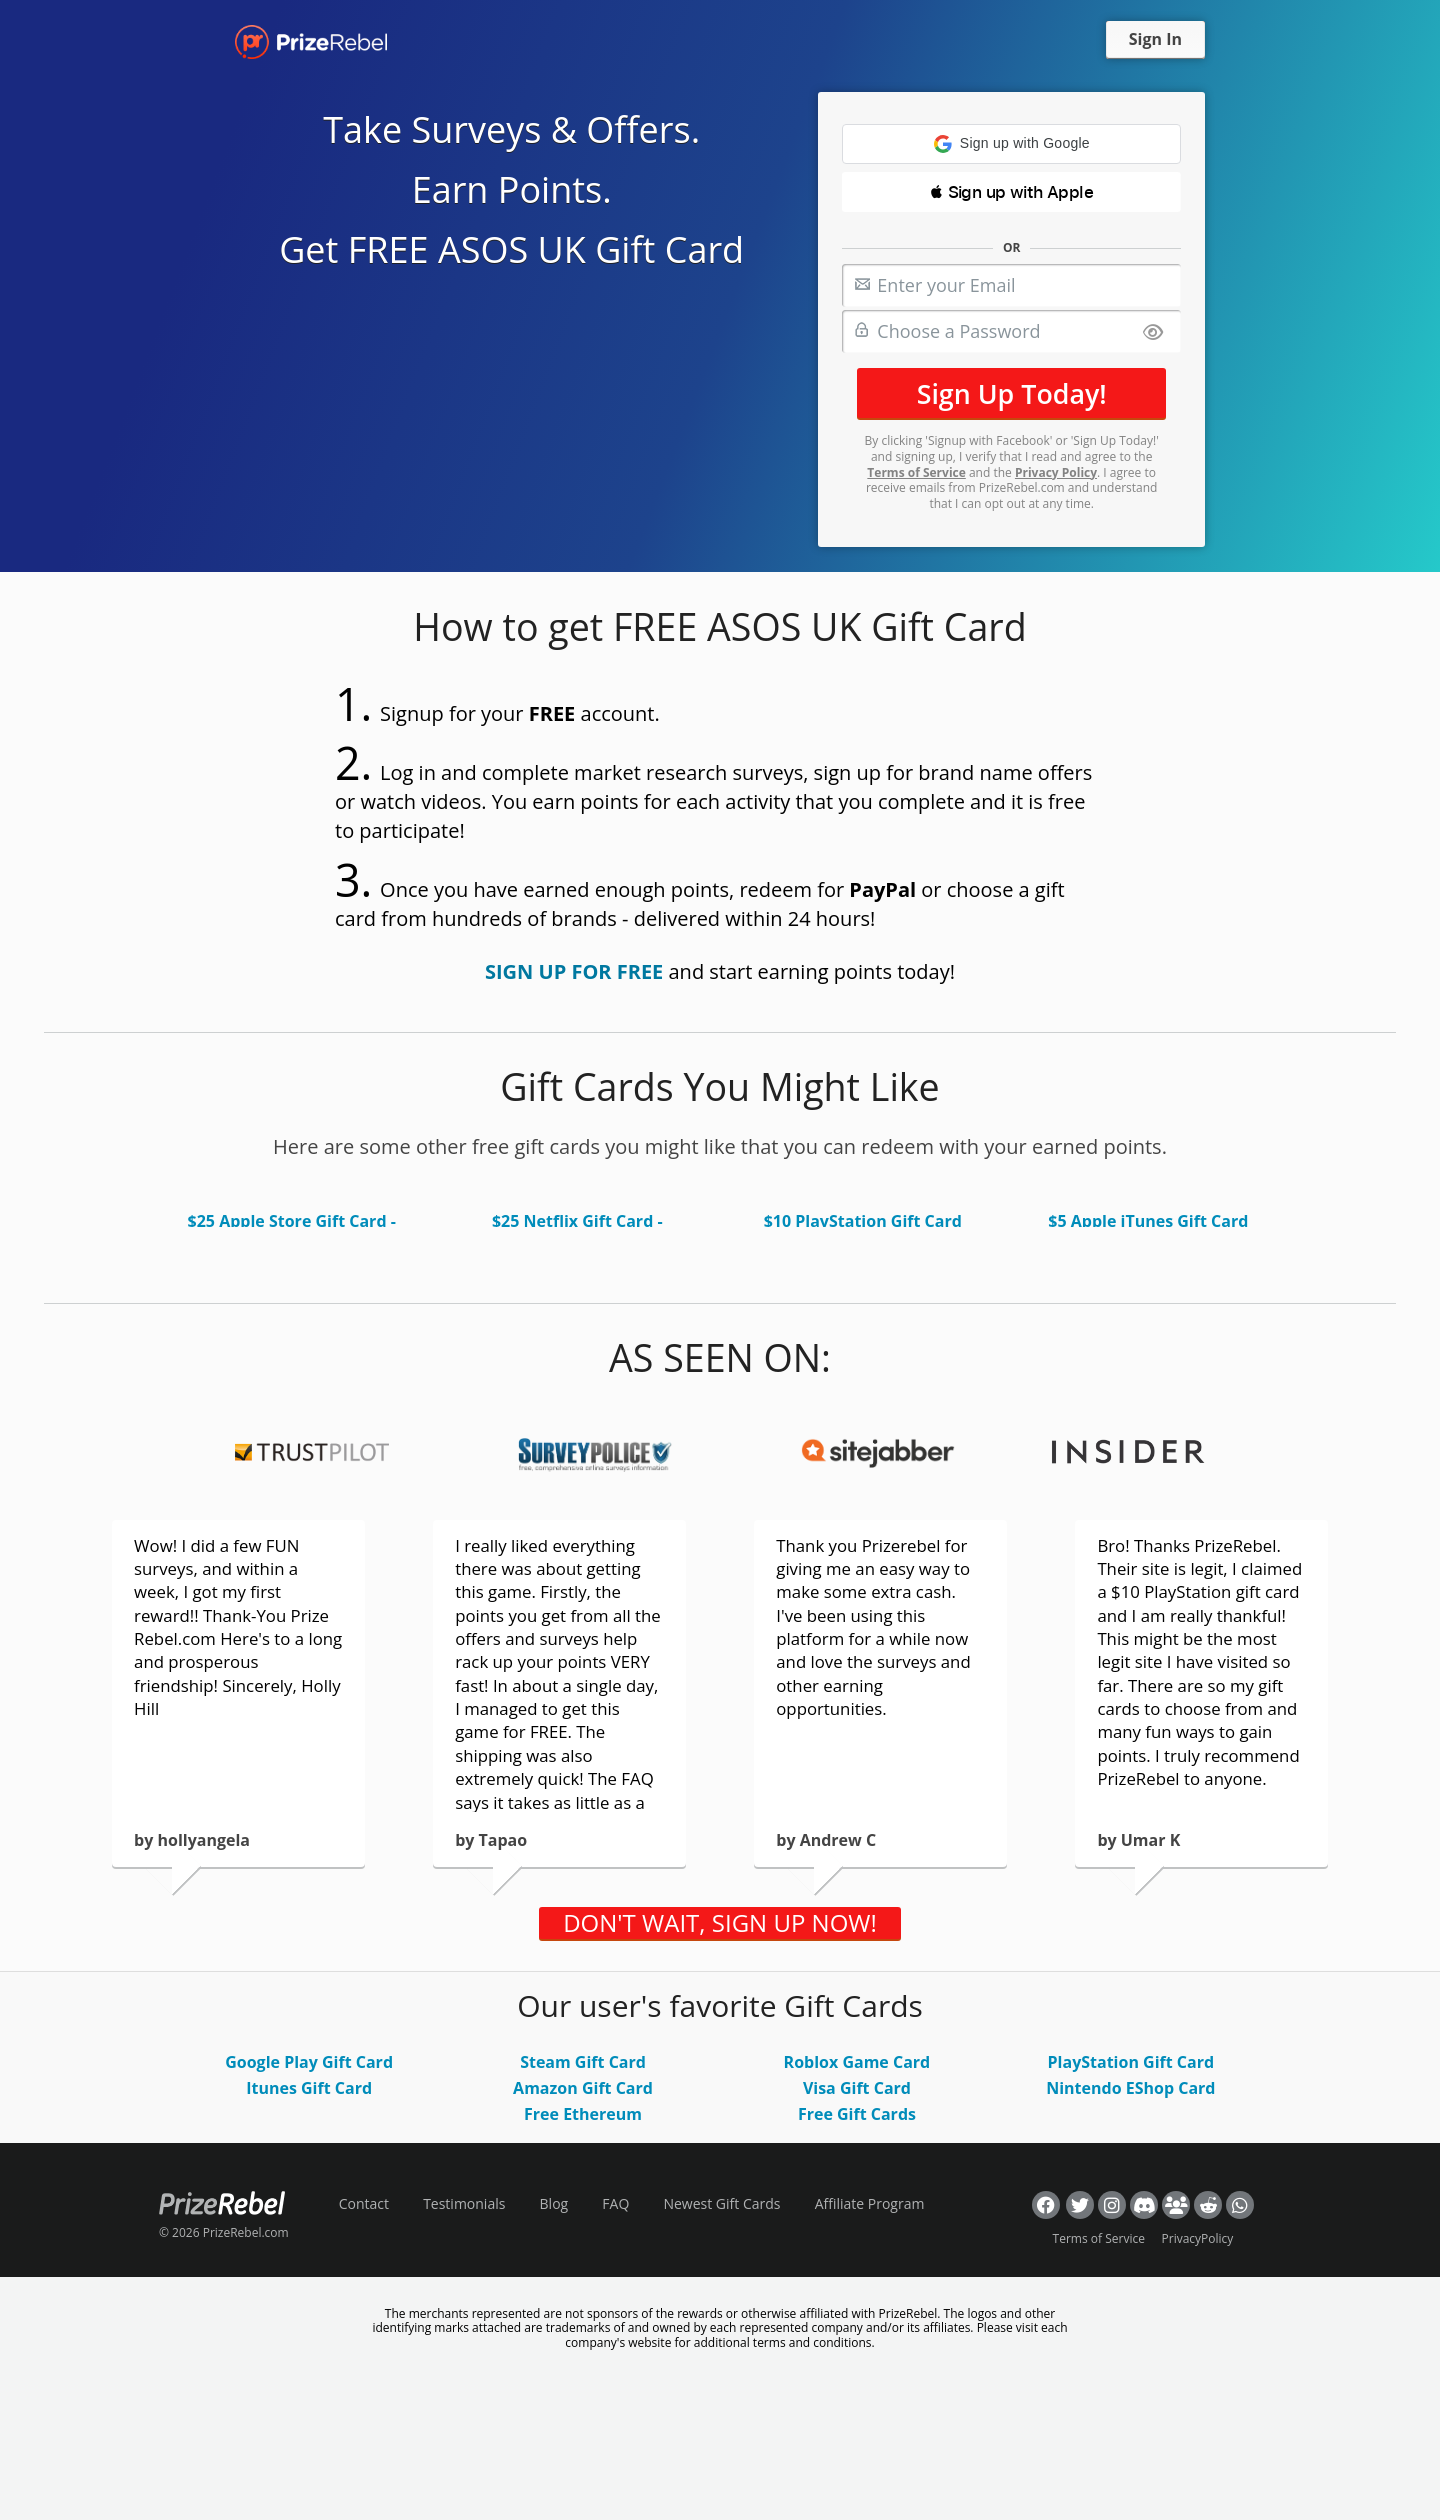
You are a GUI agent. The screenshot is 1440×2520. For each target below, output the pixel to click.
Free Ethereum (583, 2114)
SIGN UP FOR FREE (574, 971)
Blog (554, 2203)
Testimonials (464, 2203)
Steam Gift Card (583, 2062)
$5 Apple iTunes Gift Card (1148, 1221)
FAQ (615, 2203)
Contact (364, 2203)
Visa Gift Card (857, 2088)
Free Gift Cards (857, 2114)
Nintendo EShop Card (1130, 2088)
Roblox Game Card (857, 2062)
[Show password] (1153, 333)
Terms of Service (916, 472)
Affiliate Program (870, 2203)
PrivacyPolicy (1198, 2238)
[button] (1011, 144)
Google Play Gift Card (309, 2062)
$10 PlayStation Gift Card (863, 1221)
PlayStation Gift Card (1131, 2062)
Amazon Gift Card (583, 2088)
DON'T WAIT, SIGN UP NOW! (720, 1923)
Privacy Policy (1056, 472)
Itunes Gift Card (309, 2088)
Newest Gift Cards (721, 2203)
